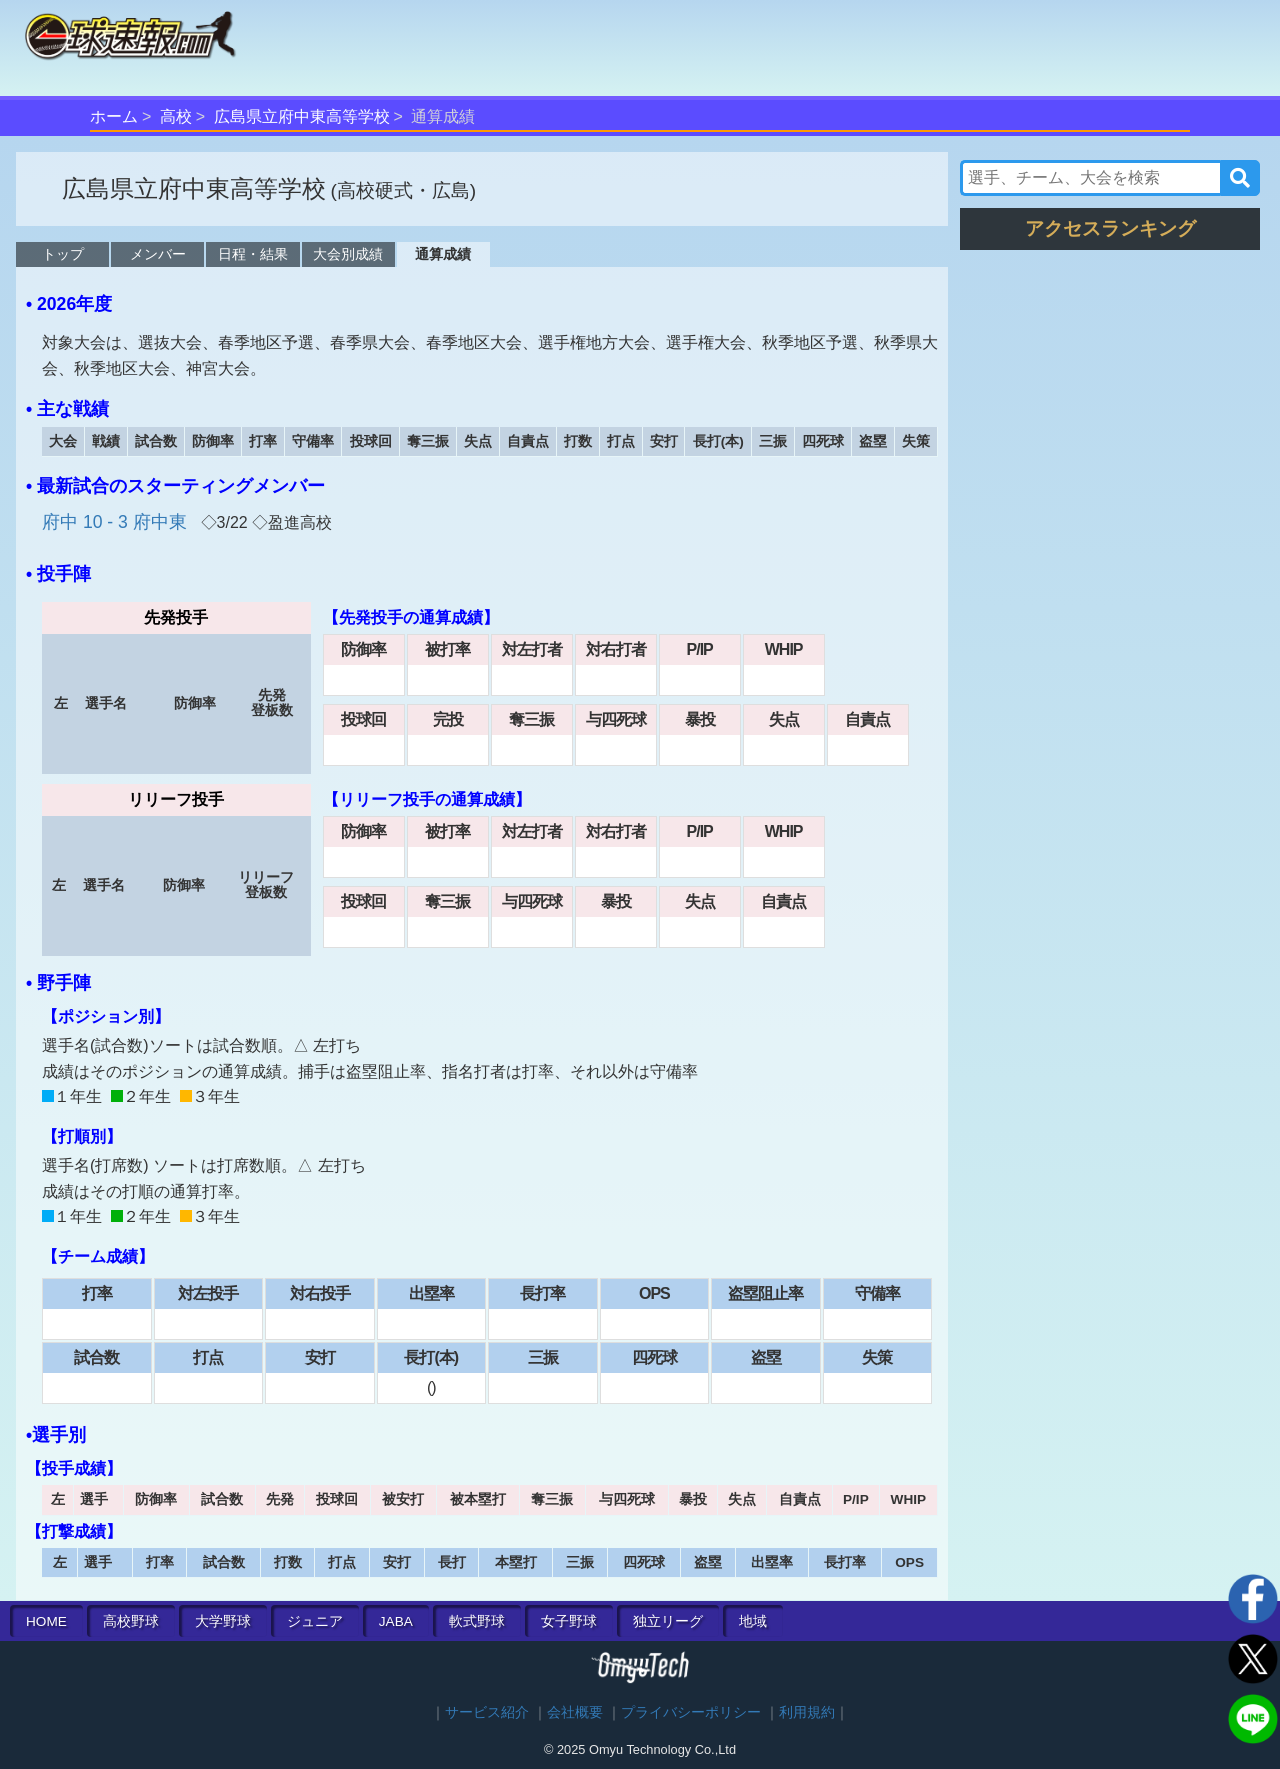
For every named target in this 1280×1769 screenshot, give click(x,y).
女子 (569, 1621)
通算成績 (443, 254)
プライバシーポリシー (691, 1712)
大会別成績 (348, 254)
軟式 (477, 1621)
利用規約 (807, 1712)
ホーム (114, 116)
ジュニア (315, 1621)
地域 (753, 1621)
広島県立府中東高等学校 (302, 116)
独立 (668, 1621)
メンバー (158, 254)
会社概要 (575, 1712)
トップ (63, 254)
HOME (46, 1621)
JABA (396, 1621)
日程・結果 (253, 254)
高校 (176, 116)
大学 (223, 1621)
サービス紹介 (487, 1712)
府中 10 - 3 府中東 (117, 522)
